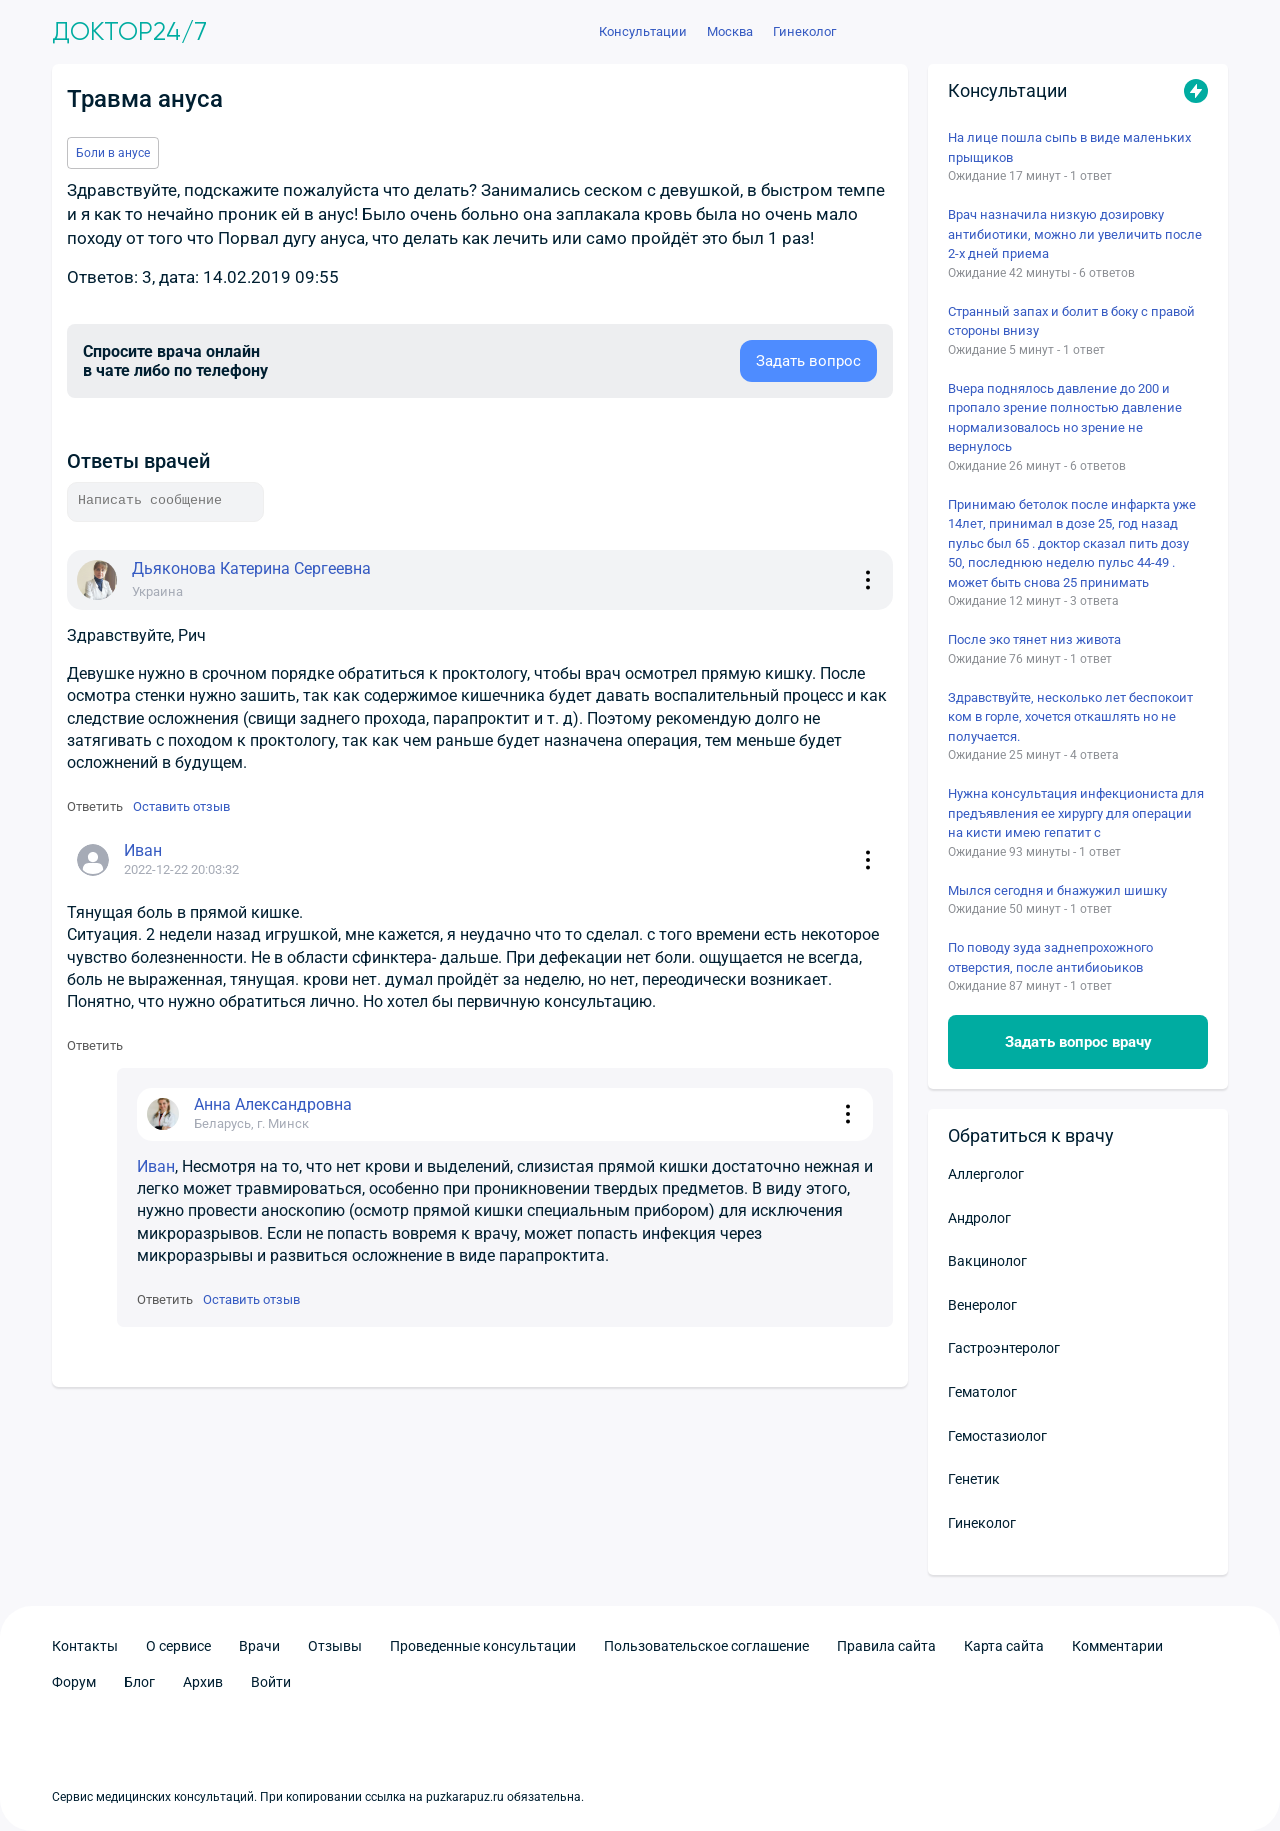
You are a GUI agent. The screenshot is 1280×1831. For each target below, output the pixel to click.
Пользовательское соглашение (706, 1646)
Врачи (259, 1646)
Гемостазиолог (997, 1436)
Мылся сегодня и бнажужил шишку (1057, 890)
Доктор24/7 (129, 32)
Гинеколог (982, 1523)
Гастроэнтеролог (1004, 1348)
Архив (203, 1682)
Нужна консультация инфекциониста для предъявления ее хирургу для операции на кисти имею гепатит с (1076, 813)
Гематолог (982, 1392)
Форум (74, 1682)
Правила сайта (886, 1646)
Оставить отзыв (181, 806)
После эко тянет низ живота (1034, 639)
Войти (271, 1682)
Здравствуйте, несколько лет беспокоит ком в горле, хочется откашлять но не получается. (1070, 717)
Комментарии (1117, 1646)
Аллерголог (986, 1174)
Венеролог (982, 1305)
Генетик (974, 1479)
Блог (139, 1682)
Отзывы (335, 1646)
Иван (156, 1166)
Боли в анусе (113, 153)
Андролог (979, 1218)
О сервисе (178, 1646)
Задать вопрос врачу (1078, 1042)
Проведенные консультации (483, 1646)
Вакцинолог (987, 1261)
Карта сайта (1004, 1646)
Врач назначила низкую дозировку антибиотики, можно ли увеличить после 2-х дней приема (1075, 234)
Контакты (85, 1646)
